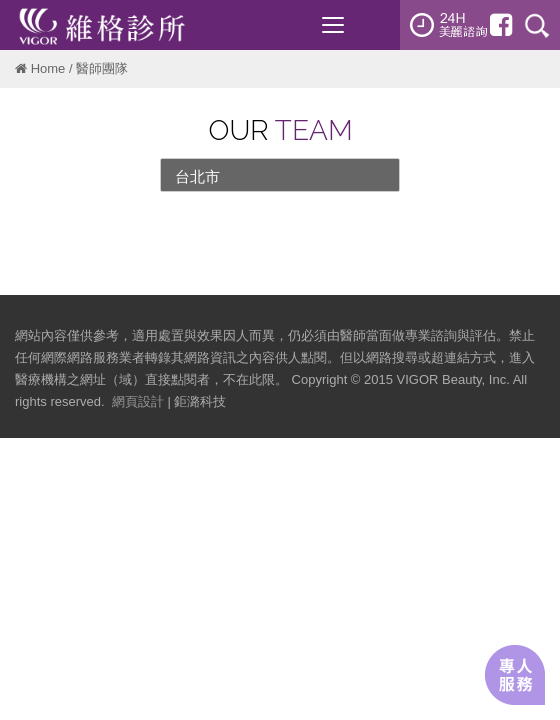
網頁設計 (138, 401)
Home (48, 68)
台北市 (197, 176)
